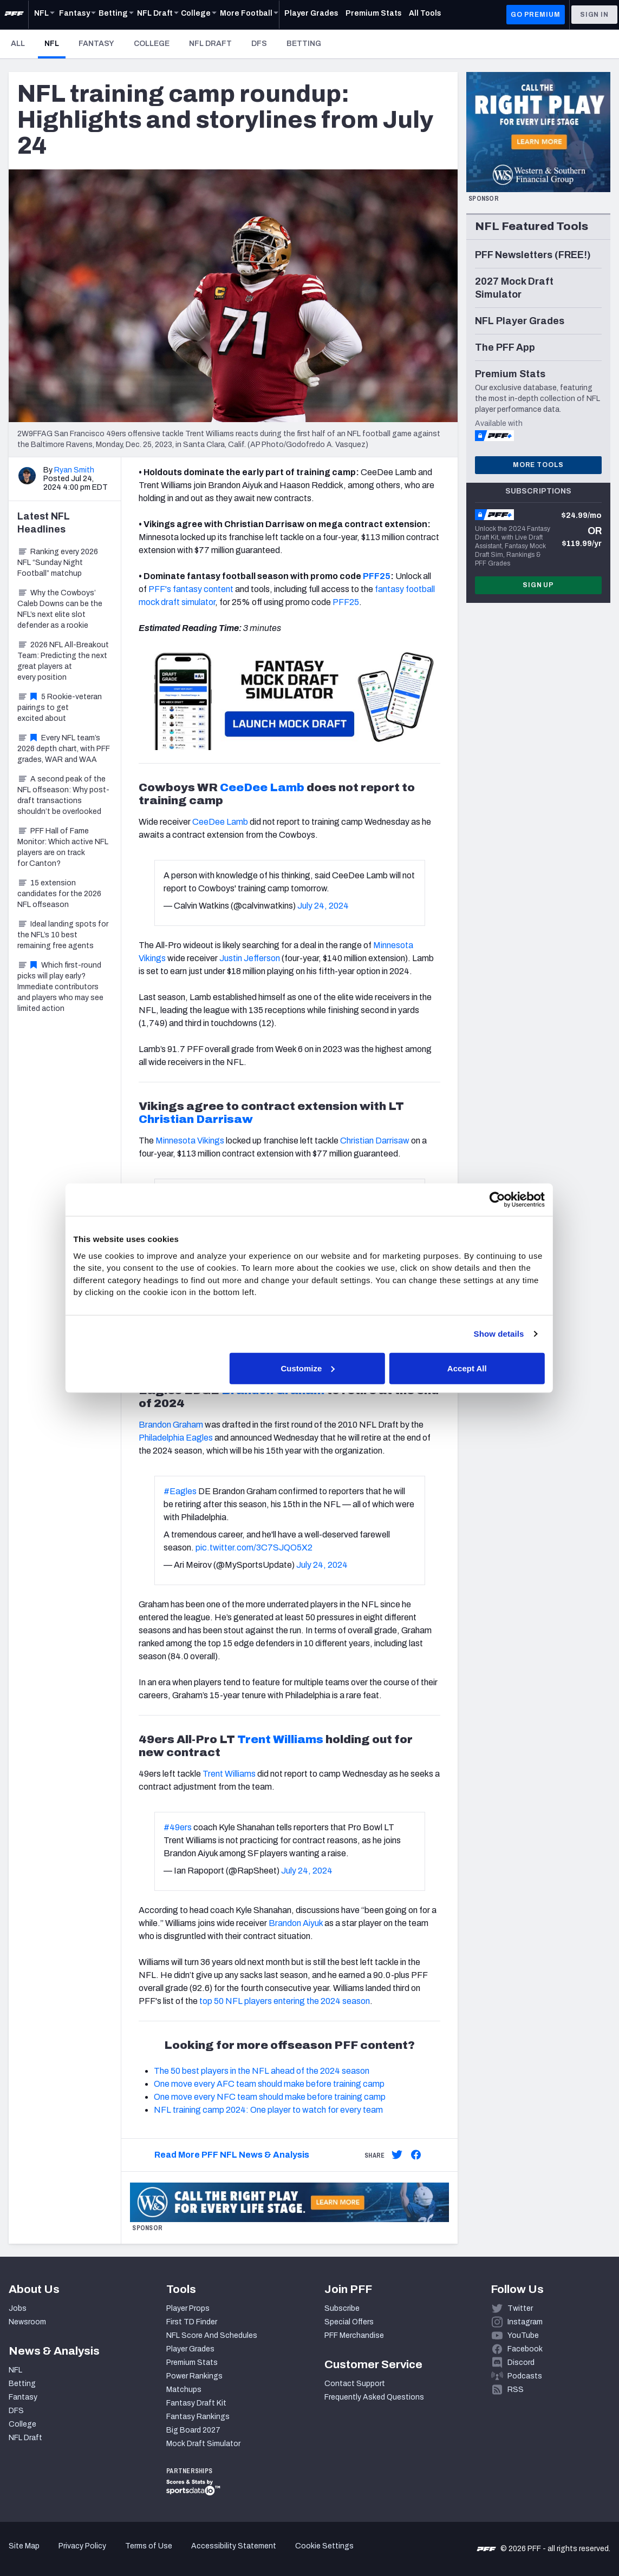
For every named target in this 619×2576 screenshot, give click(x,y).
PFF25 (376, 576)
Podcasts (524, 2376)
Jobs (18, 2308)
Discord (521, 2362)
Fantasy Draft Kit (196, 2403)
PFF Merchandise (354, 2335)
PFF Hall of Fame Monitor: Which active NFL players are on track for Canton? (62, 847)
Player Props (188, 2308)
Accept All (467, 1367)
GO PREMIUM (535, 14)
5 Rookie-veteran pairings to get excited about (59, 707)
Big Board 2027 (193, 2430)
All (18, 44)
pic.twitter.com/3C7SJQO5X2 (254, 1547)
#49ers (178, 1827)
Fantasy (96, 44)
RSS (515, 2390)
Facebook (525, 2349)
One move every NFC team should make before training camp (270, 2096)
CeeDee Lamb (262, 787)
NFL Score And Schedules (211, 2335)
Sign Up (538, 585)
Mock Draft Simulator (203, 2444)
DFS (259, 44)
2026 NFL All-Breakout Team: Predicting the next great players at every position (63, 661)
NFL (55, 43)
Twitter (520, 2308)
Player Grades (190, 2349)
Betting (303, 44)
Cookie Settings (324, 2546)
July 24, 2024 (323, 905)
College (152, 44)
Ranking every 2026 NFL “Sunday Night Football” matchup (57, 562)
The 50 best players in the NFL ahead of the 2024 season (261, 2070)
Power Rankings (194, 2376)
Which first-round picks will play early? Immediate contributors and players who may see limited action (60, 987)
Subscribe (342, 2308)
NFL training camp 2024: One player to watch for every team (268, 2109)
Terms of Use (148, 2546)
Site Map (24, 2546)
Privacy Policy (82, 2546)
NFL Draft (210, 44)
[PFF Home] (14, 14)
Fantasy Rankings (198, 2417)
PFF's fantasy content (190, 589)
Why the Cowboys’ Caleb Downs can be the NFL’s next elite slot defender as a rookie (59, 609)
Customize (308, 1367)
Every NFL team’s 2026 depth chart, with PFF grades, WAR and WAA (63, 749)
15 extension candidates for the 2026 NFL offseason (59, 894)
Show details (499, 1333)
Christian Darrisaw (196, 1119)
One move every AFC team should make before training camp (269, 2083)
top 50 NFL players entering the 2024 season (284, 2001)
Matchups (183, 2390)
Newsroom (27, 2322)
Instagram (525, 2322)
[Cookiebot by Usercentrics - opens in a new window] (498, 1200)
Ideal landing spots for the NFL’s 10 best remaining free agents (62, 935)
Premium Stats (192, 2362)
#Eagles (180, 1491)
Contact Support (354, 2384)
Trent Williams (280, 1739)
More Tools (538, 465)
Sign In (594, 14)
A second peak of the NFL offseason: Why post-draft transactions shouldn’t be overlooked (63, 795)
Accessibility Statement (233, 2546)
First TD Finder (191, 2322)
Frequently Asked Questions (374, 2397)
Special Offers (349, 2322)
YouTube (523, 2335)
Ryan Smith (74, 470)
